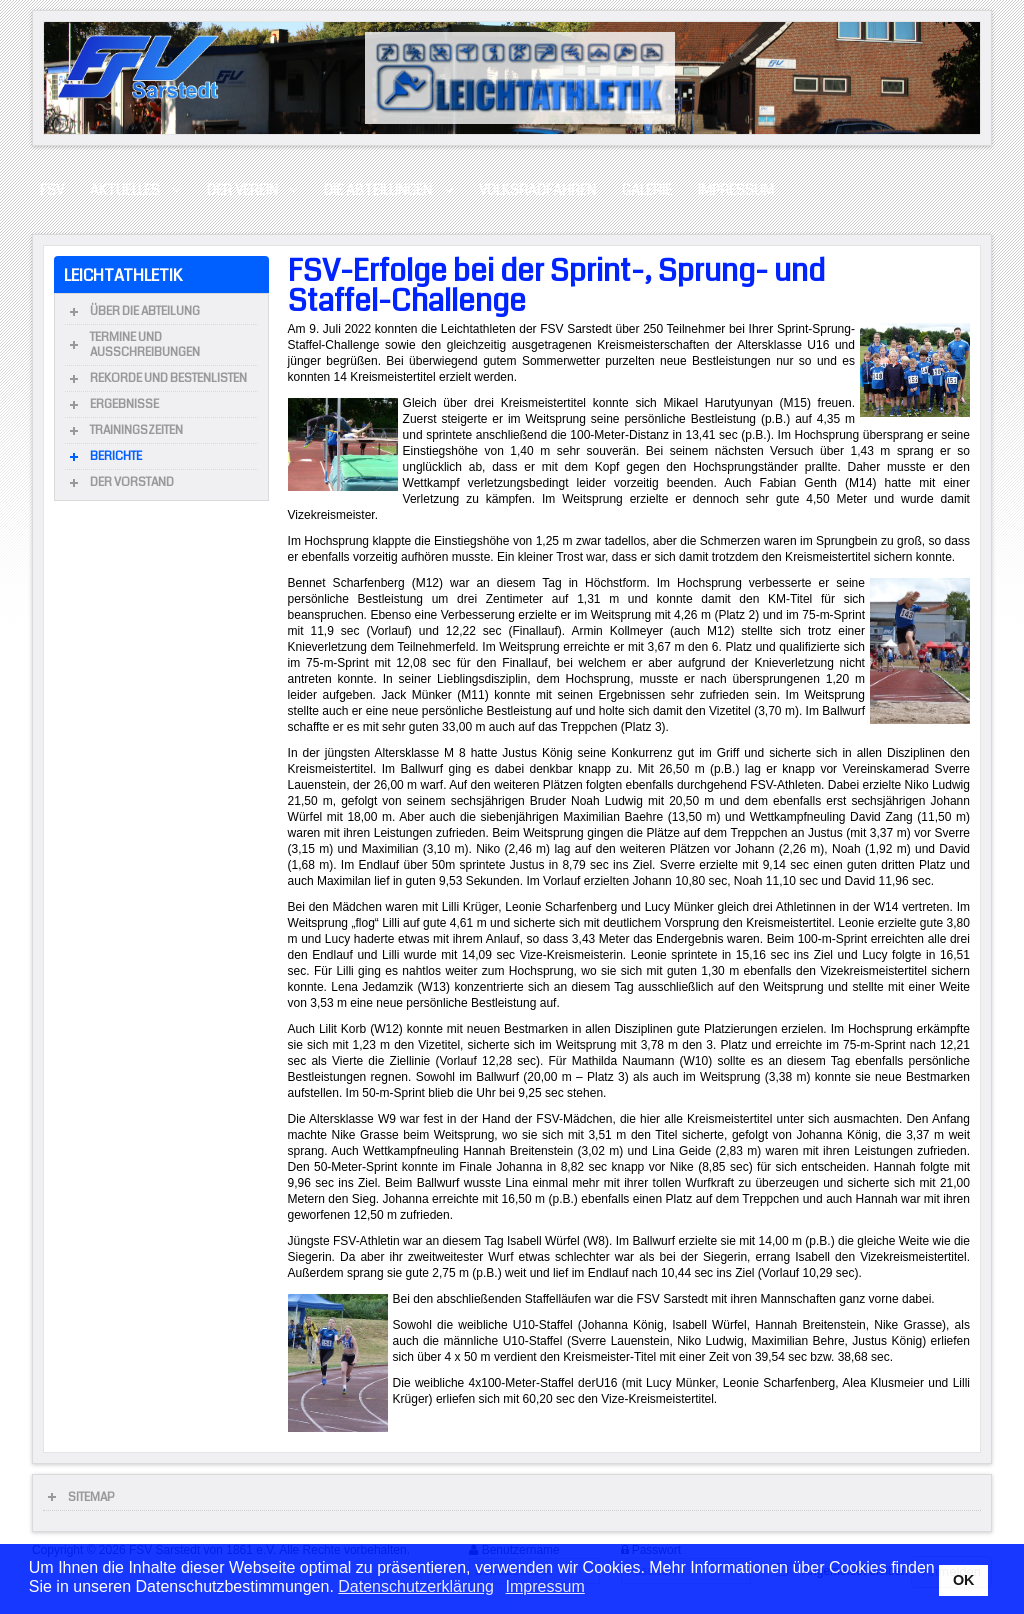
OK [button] (964, 1580)
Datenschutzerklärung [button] (416, 1586)
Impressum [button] (545, 1586)
